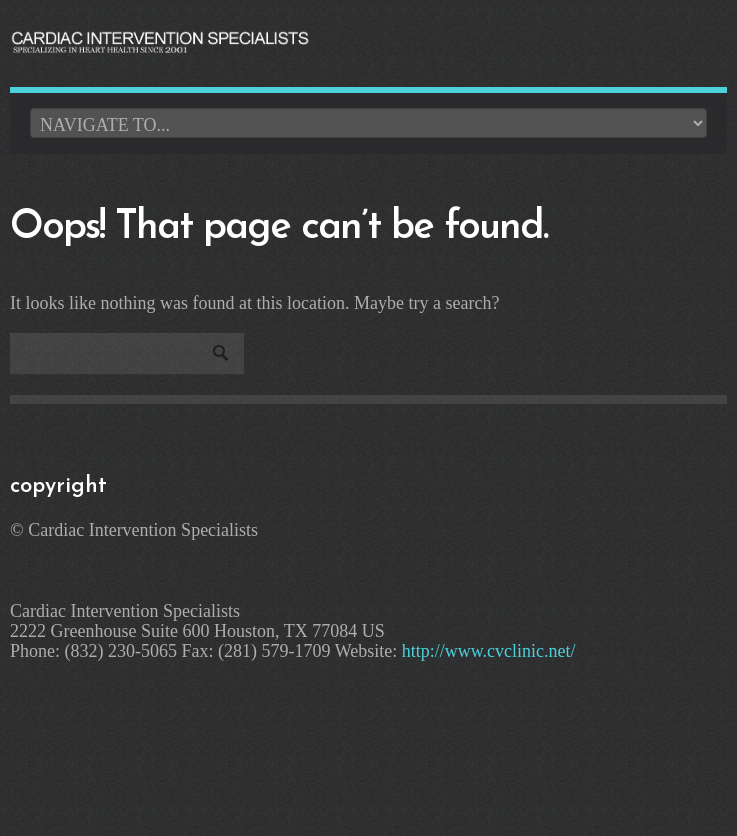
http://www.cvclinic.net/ (489, 651)
